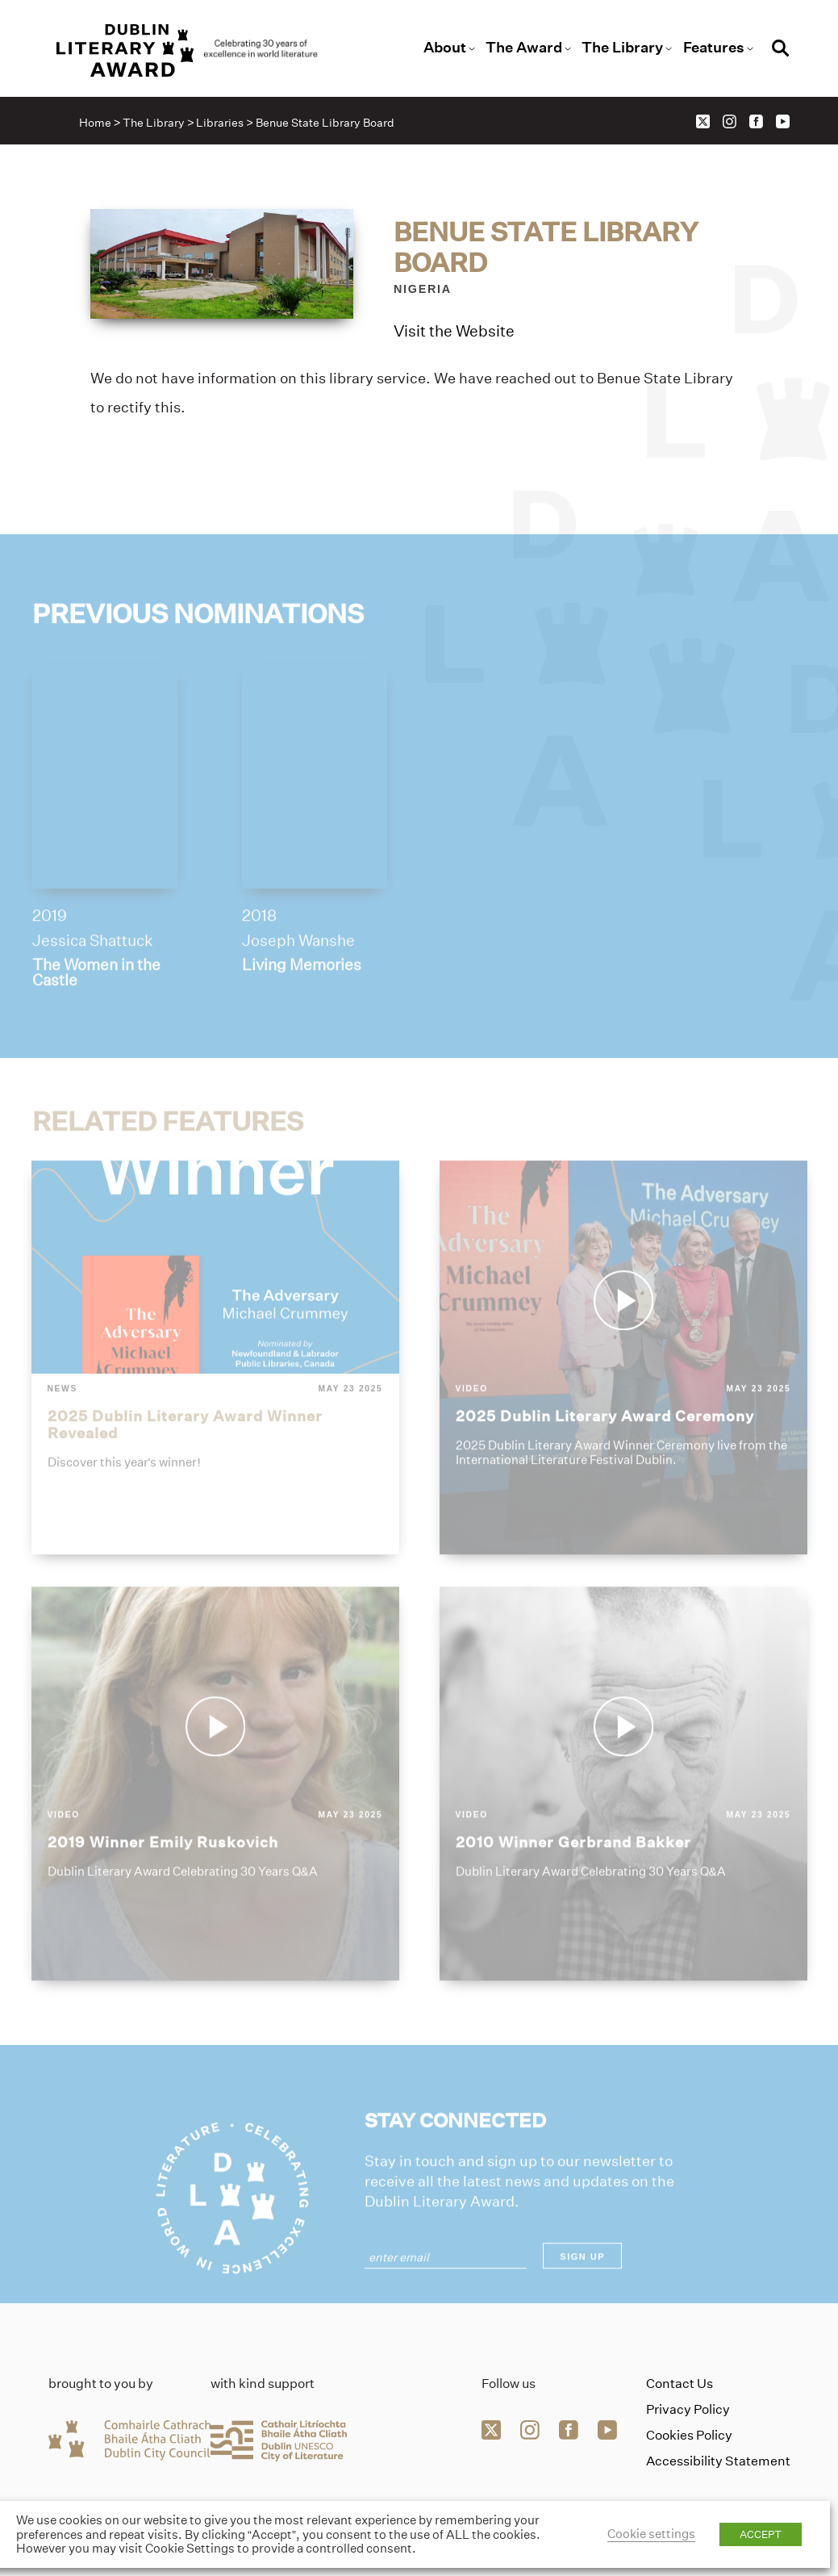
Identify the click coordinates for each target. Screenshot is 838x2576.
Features (713, 47)
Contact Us (679, 2383)
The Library (622, 47)
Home (95, 122)
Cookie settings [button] (651, 2533)
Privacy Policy (688, 2409)
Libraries (220, 122)
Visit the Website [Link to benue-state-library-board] (454, 331)
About (444, 47)
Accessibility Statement (718, 2461)
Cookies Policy (689, 2435)
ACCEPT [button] (761, 2534)
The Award (524, 47)
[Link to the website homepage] (187, 50)
